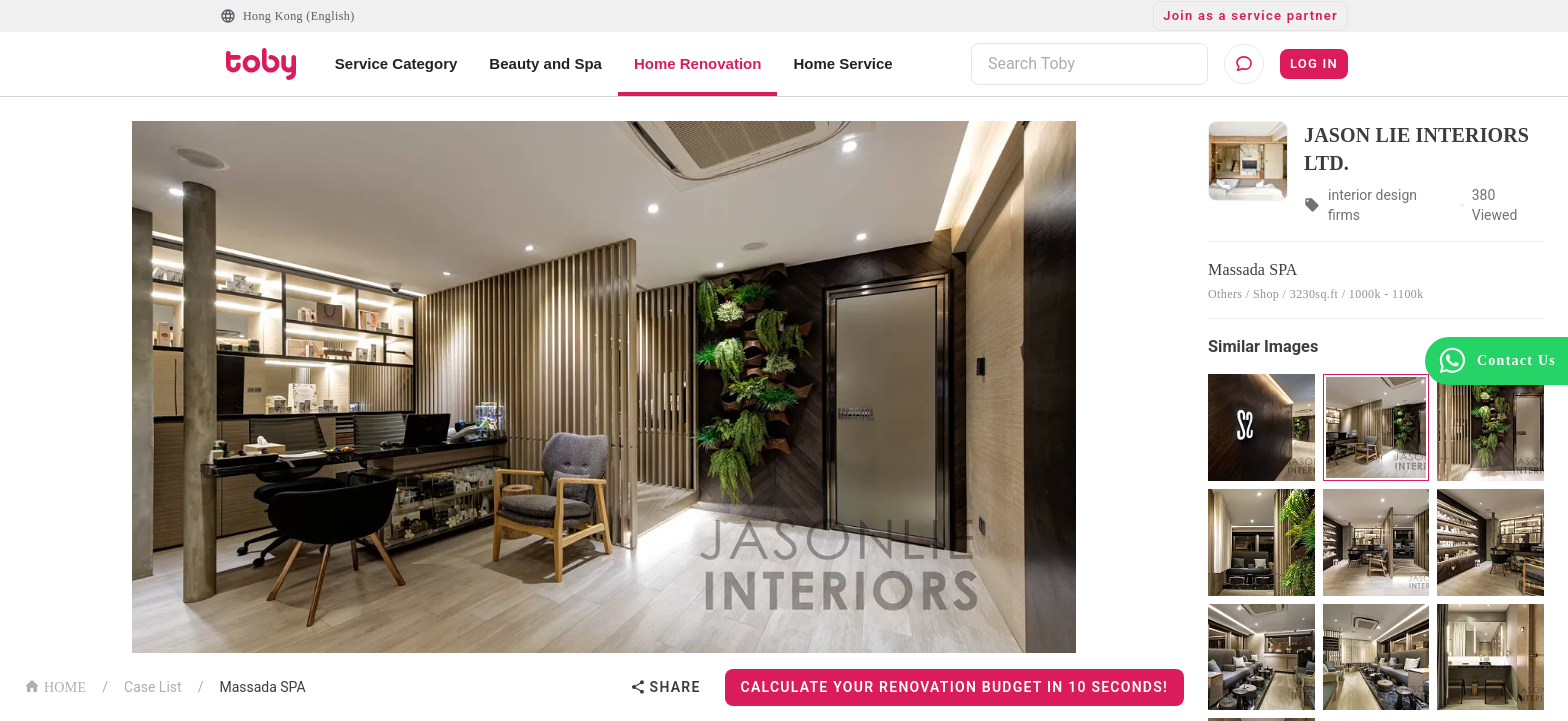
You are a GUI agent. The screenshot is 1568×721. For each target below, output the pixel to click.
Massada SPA (262, 687)
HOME (55, 685)
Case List (153, 687)
